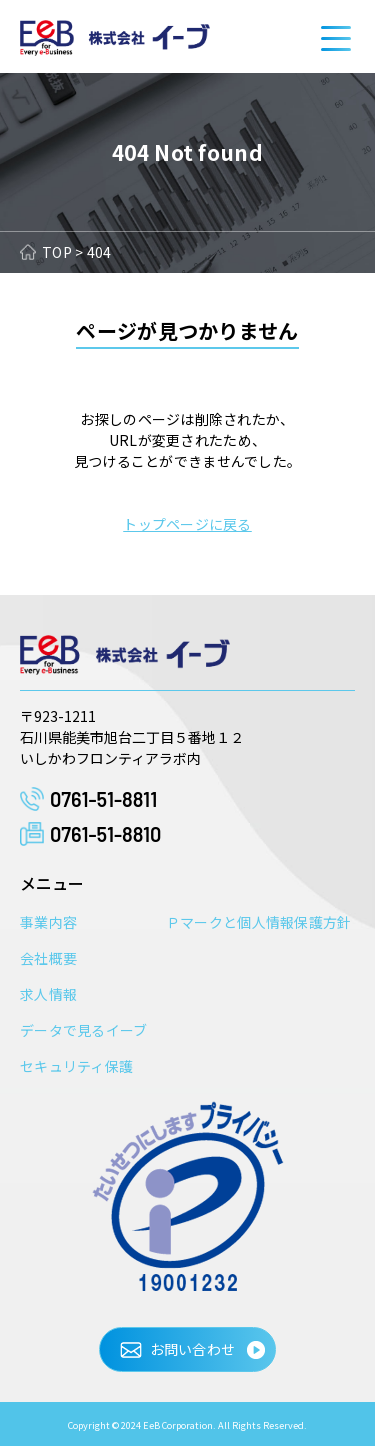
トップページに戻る (187, 524)
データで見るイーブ (84, 1030)
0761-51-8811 (103, 799)
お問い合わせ (193, 1349)
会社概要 (48, 958)
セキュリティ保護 (76, 1066)
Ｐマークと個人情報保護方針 (259, 922)
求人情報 (48, 994)
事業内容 (48, 922)
